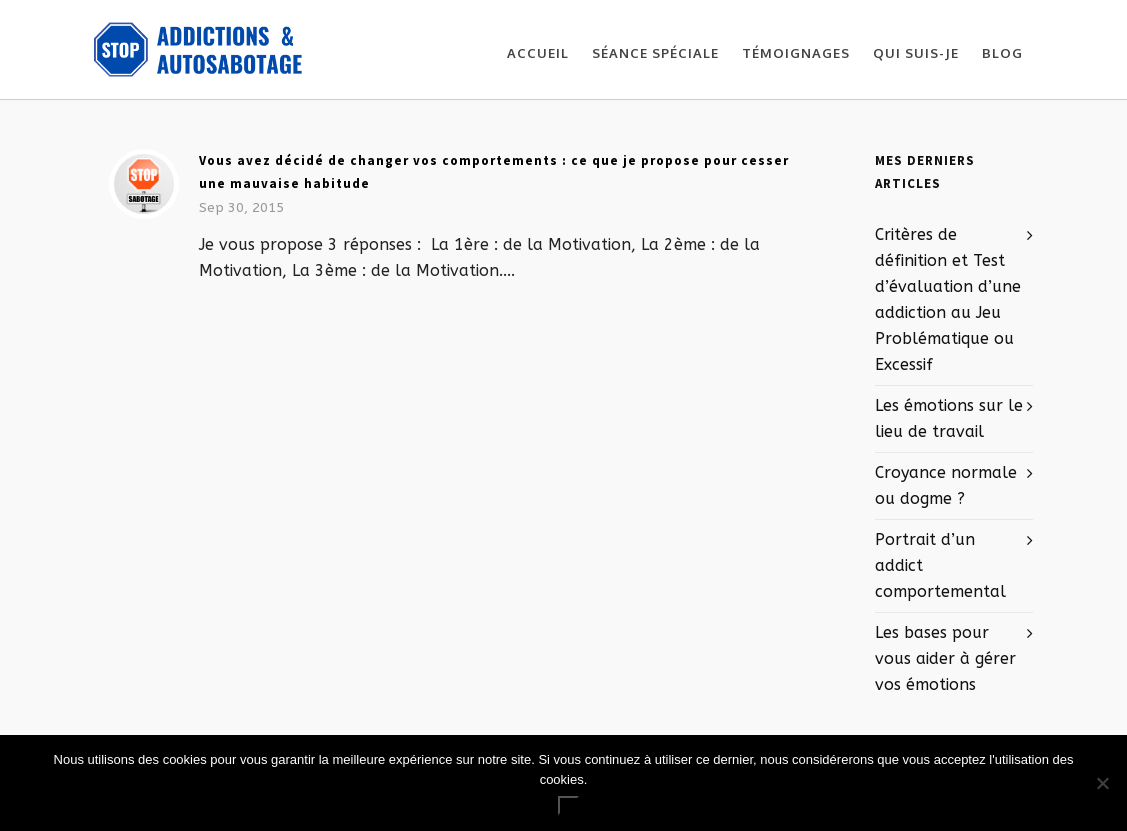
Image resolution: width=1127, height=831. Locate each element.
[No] (1102, 783)
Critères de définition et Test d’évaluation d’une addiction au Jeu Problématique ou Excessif (948, 299)
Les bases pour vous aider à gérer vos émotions (945, 658)
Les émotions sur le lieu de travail (949, 418)
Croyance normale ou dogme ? (946, 485)
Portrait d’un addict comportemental (940, 565)
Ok (568, 805)
